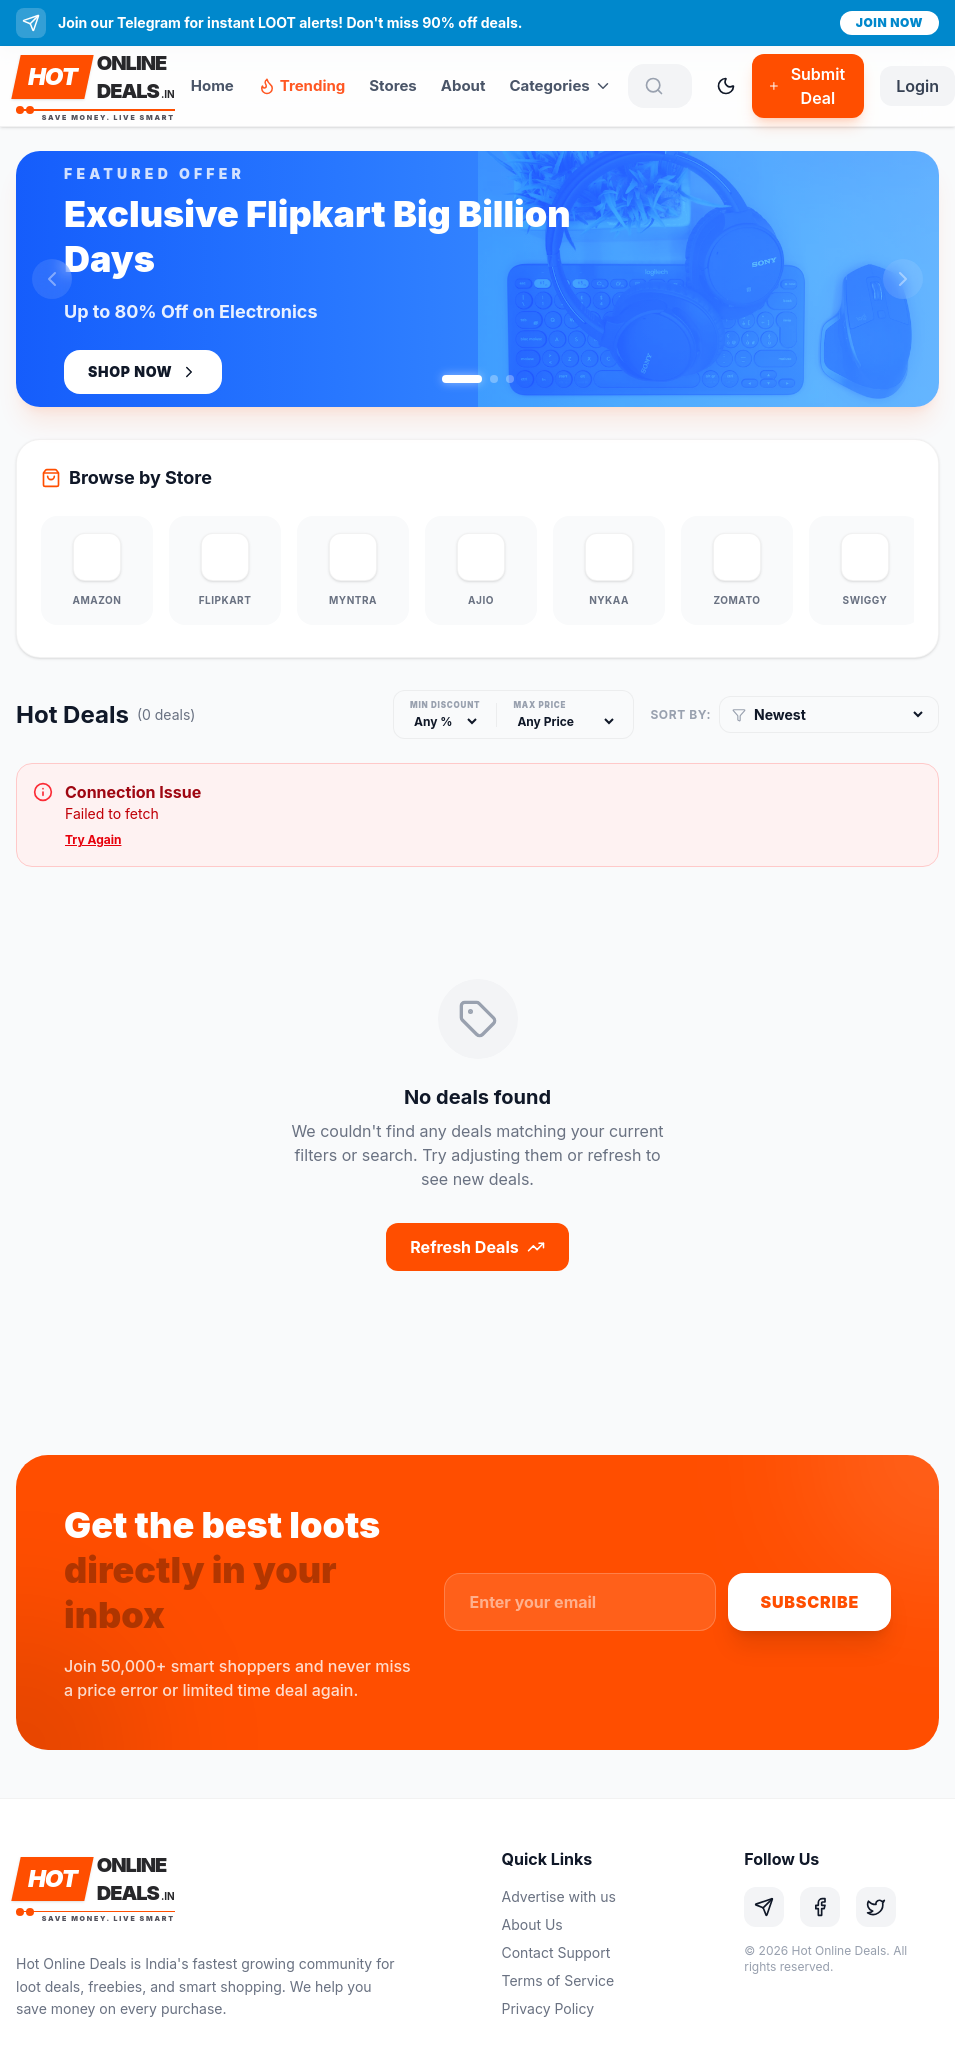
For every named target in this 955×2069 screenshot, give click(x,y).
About (463, 85)
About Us (532, 1924)
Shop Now (143, 372)
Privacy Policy (548, 2008)
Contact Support (556, 1952)
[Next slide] (903, 279)
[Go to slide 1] (462, 379)
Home (212, 85)
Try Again (93, 839)
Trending (302, 85)
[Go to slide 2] (494, 379)
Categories (560, 85)
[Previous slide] (52, 279)
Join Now (889, 22)
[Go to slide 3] (510, 379)
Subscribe (809, 1602)
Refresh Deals (477, 1247)
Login (917, 86)
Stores (392, 85)
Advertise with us (559, 1896)
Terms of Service (558, 1980)
